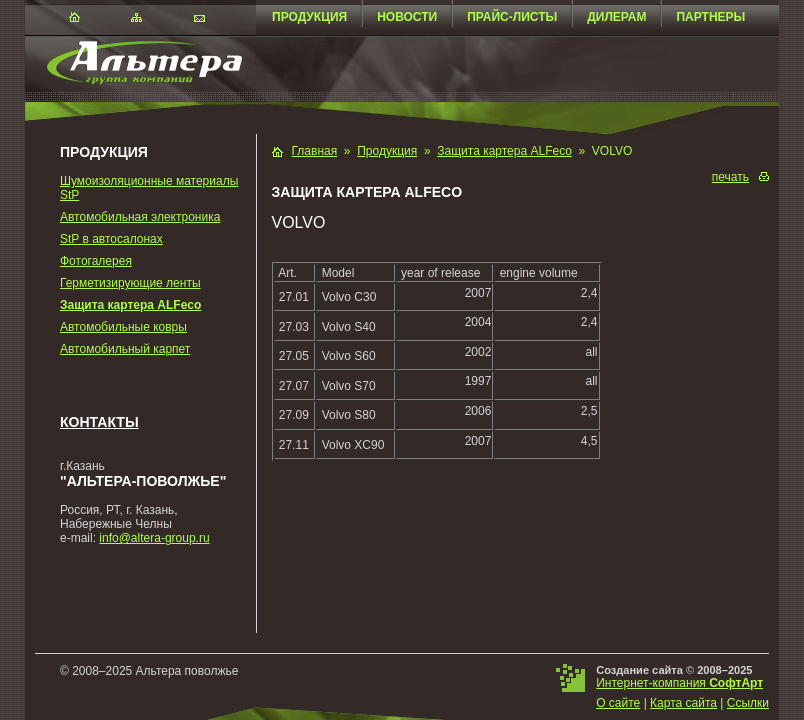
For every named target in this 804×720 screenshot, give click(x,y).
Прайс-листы (512, 17)
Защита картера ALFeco (130, 305)
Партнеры (710, 17)
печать (730, 177)
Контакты (99, 422)
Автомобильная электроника (140, 217)
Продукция (309, 17)
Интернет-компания (679, 683)
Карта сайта (683, 703)
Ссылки (748, 703)
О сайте (618, 703)
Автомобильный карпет (125, 349)
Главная (315, 151)
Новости (407, 17)
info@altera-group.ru (154, 538)
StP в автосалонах (111, 239)
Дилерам (616, 17)
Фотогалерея (96, 261)
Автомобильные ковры (123, 327)
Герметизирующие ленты (130, 283)
